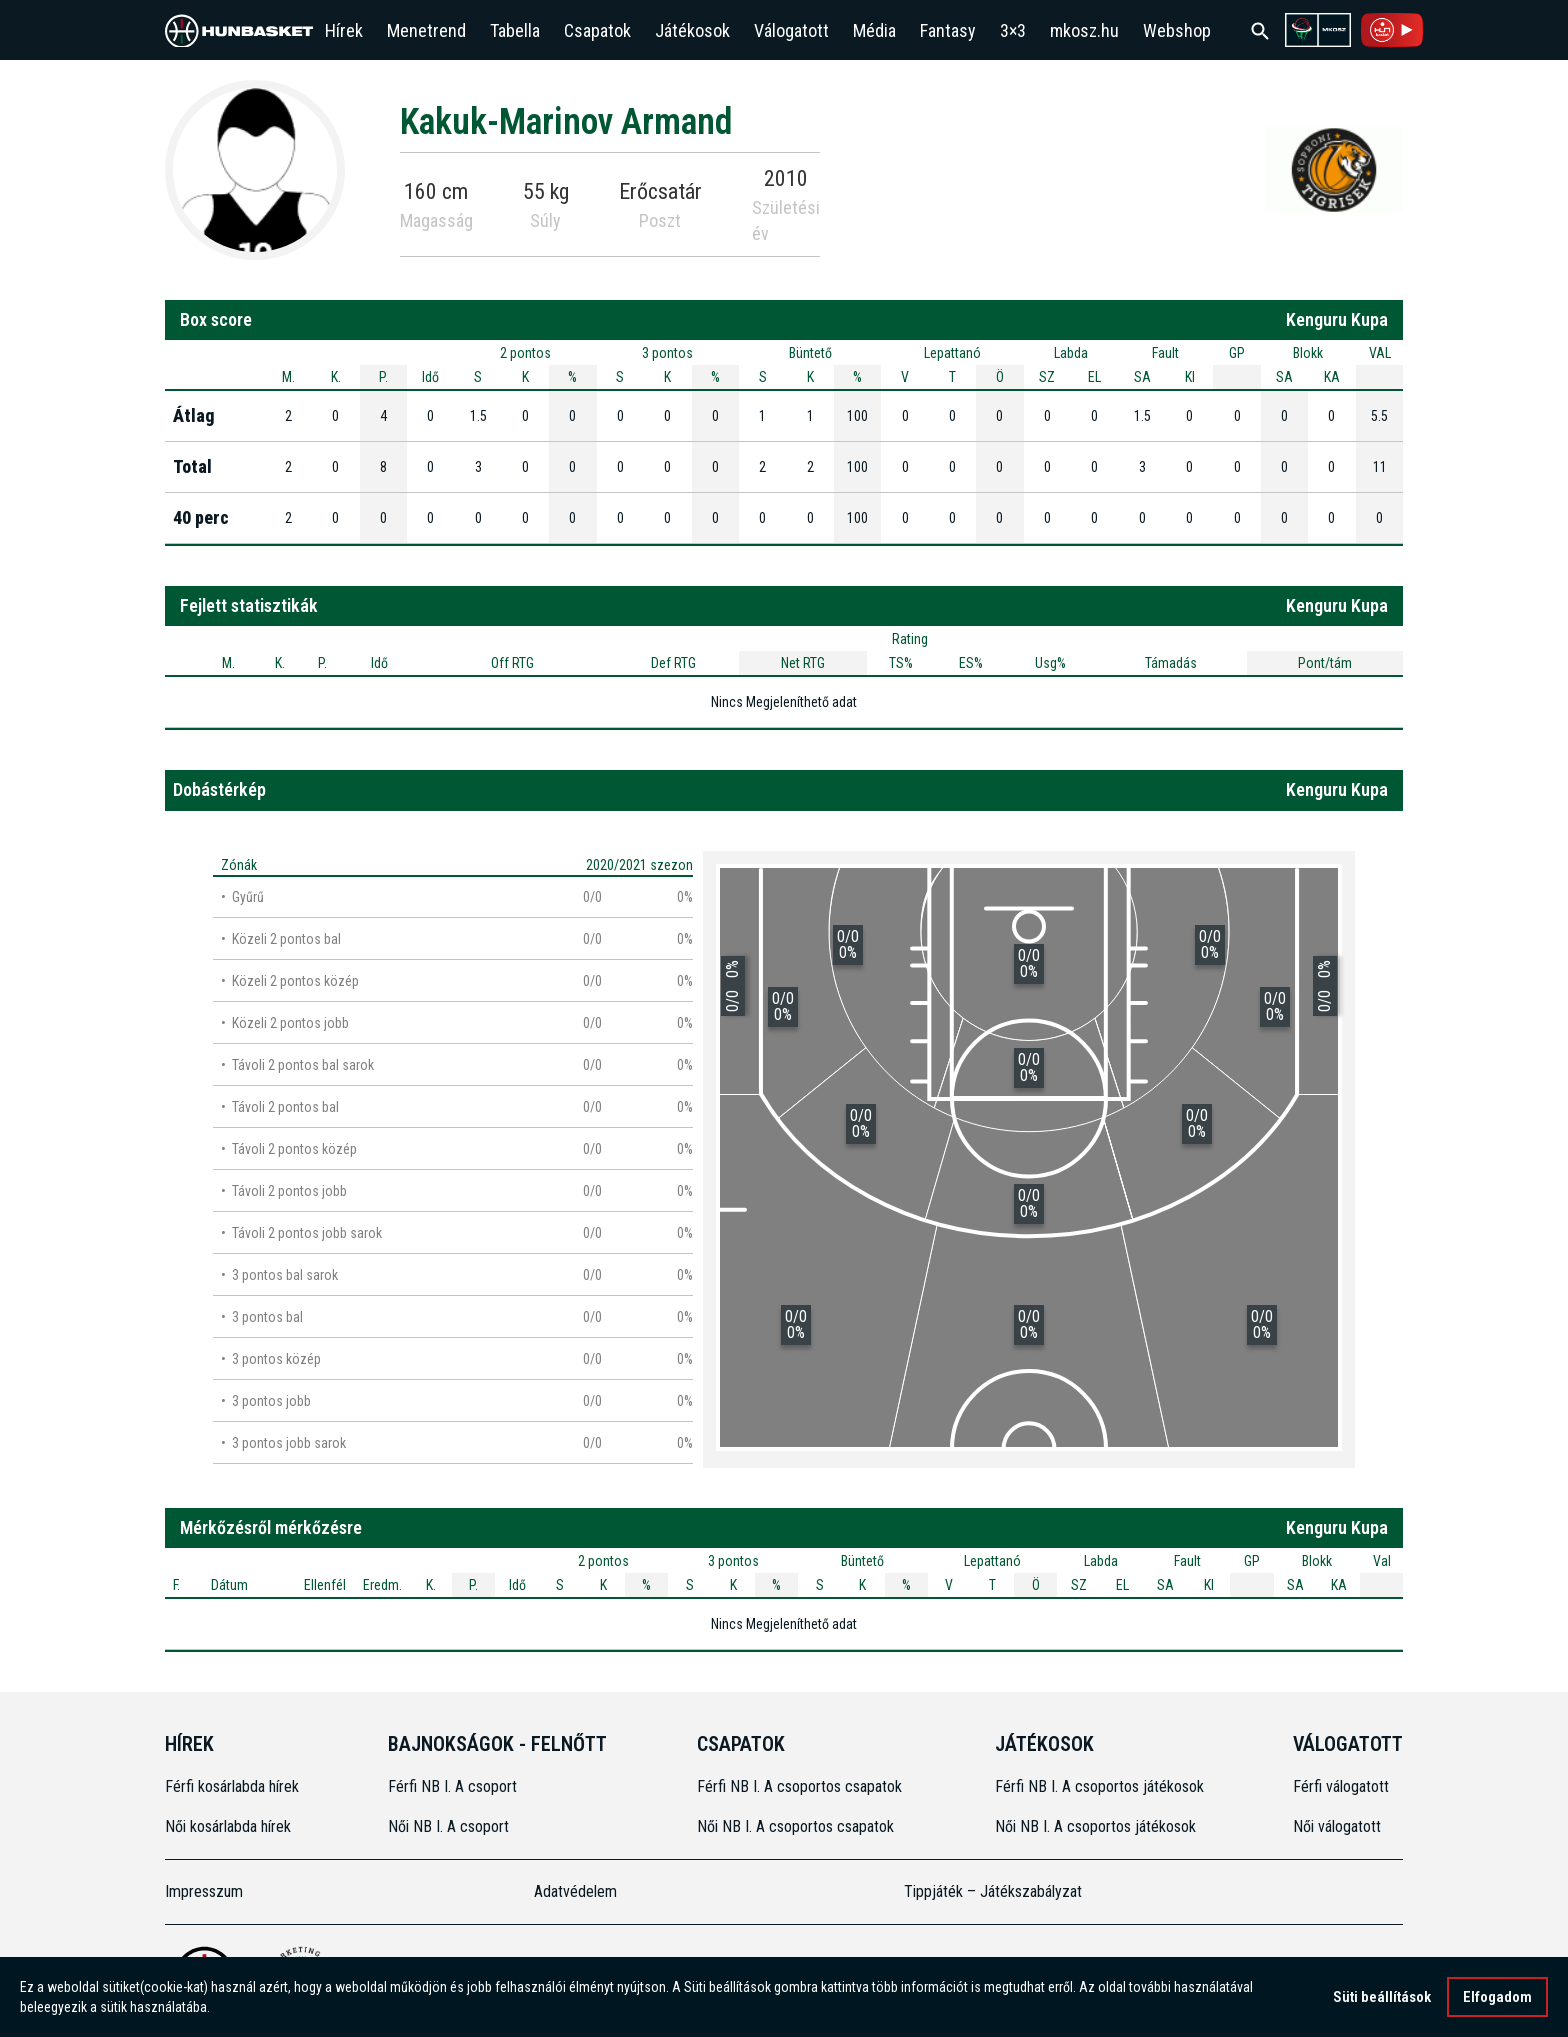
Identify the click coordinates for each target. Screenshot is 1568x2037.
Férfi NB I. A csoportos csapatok (801, 1786)
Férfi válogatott (1341, 1786)
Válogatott (791, 30)
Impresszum (204, 1891)
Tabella (515, 30)
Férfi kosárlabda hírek (232, 1786)
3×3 (1013, 30)
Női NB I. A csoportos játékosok (1095, 1826)
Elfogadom (1497, 1999)
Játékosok (692, 30)
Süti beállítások (1382, 1999)
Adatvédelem (575, 1891)
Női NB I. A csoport (448, 1826)
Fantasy (948, 30)
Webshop (1177, 30)
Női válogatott (1337, 1826)
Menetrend (426, 30)
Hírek (344, 30)
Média (874, 30)
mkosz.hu (1084, 30)
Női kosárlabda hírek (228, 1826)
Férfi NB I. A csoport (452, 1786)
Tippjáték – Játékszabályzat (993, 1891)
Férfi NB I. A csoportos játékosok (1099, 1786)
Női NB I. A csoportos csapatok (797, 1826)
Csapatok (597, 30)
